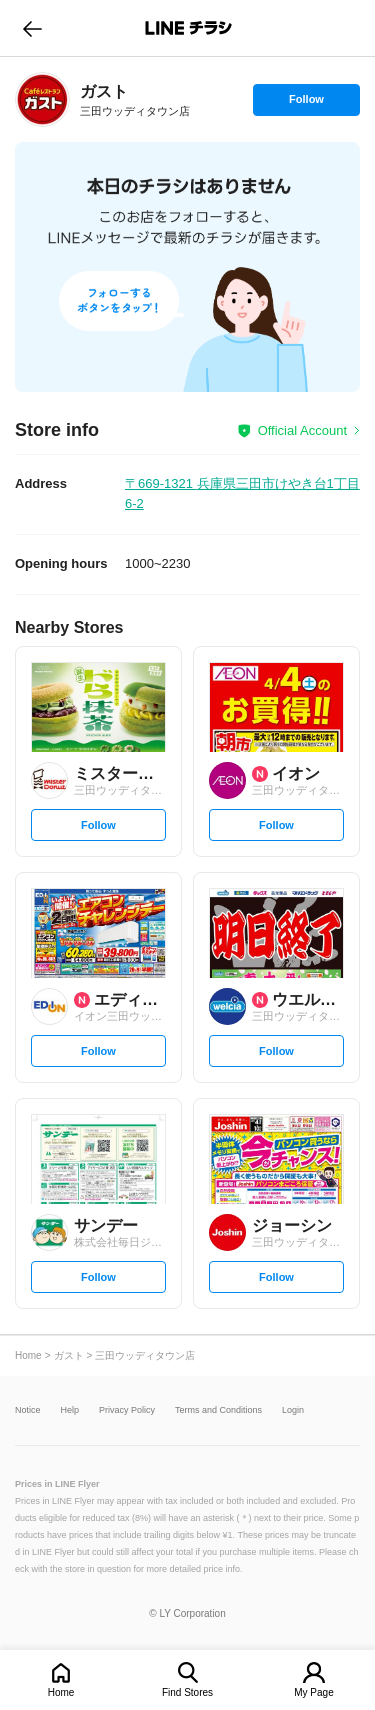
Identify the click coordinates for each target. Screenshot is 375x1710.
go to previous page (32, 28)
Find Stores (187, 1692)
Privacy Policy (127, 1410)
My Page (313, 1692)
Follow (306, 104)
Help (70, 1410)
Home (61, 1692)
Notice (28, 1410)
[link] (42, 99)
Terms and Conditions (218, 1410)
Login (293, 1410)
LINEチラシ (189, 28)
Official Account (302, 430)
